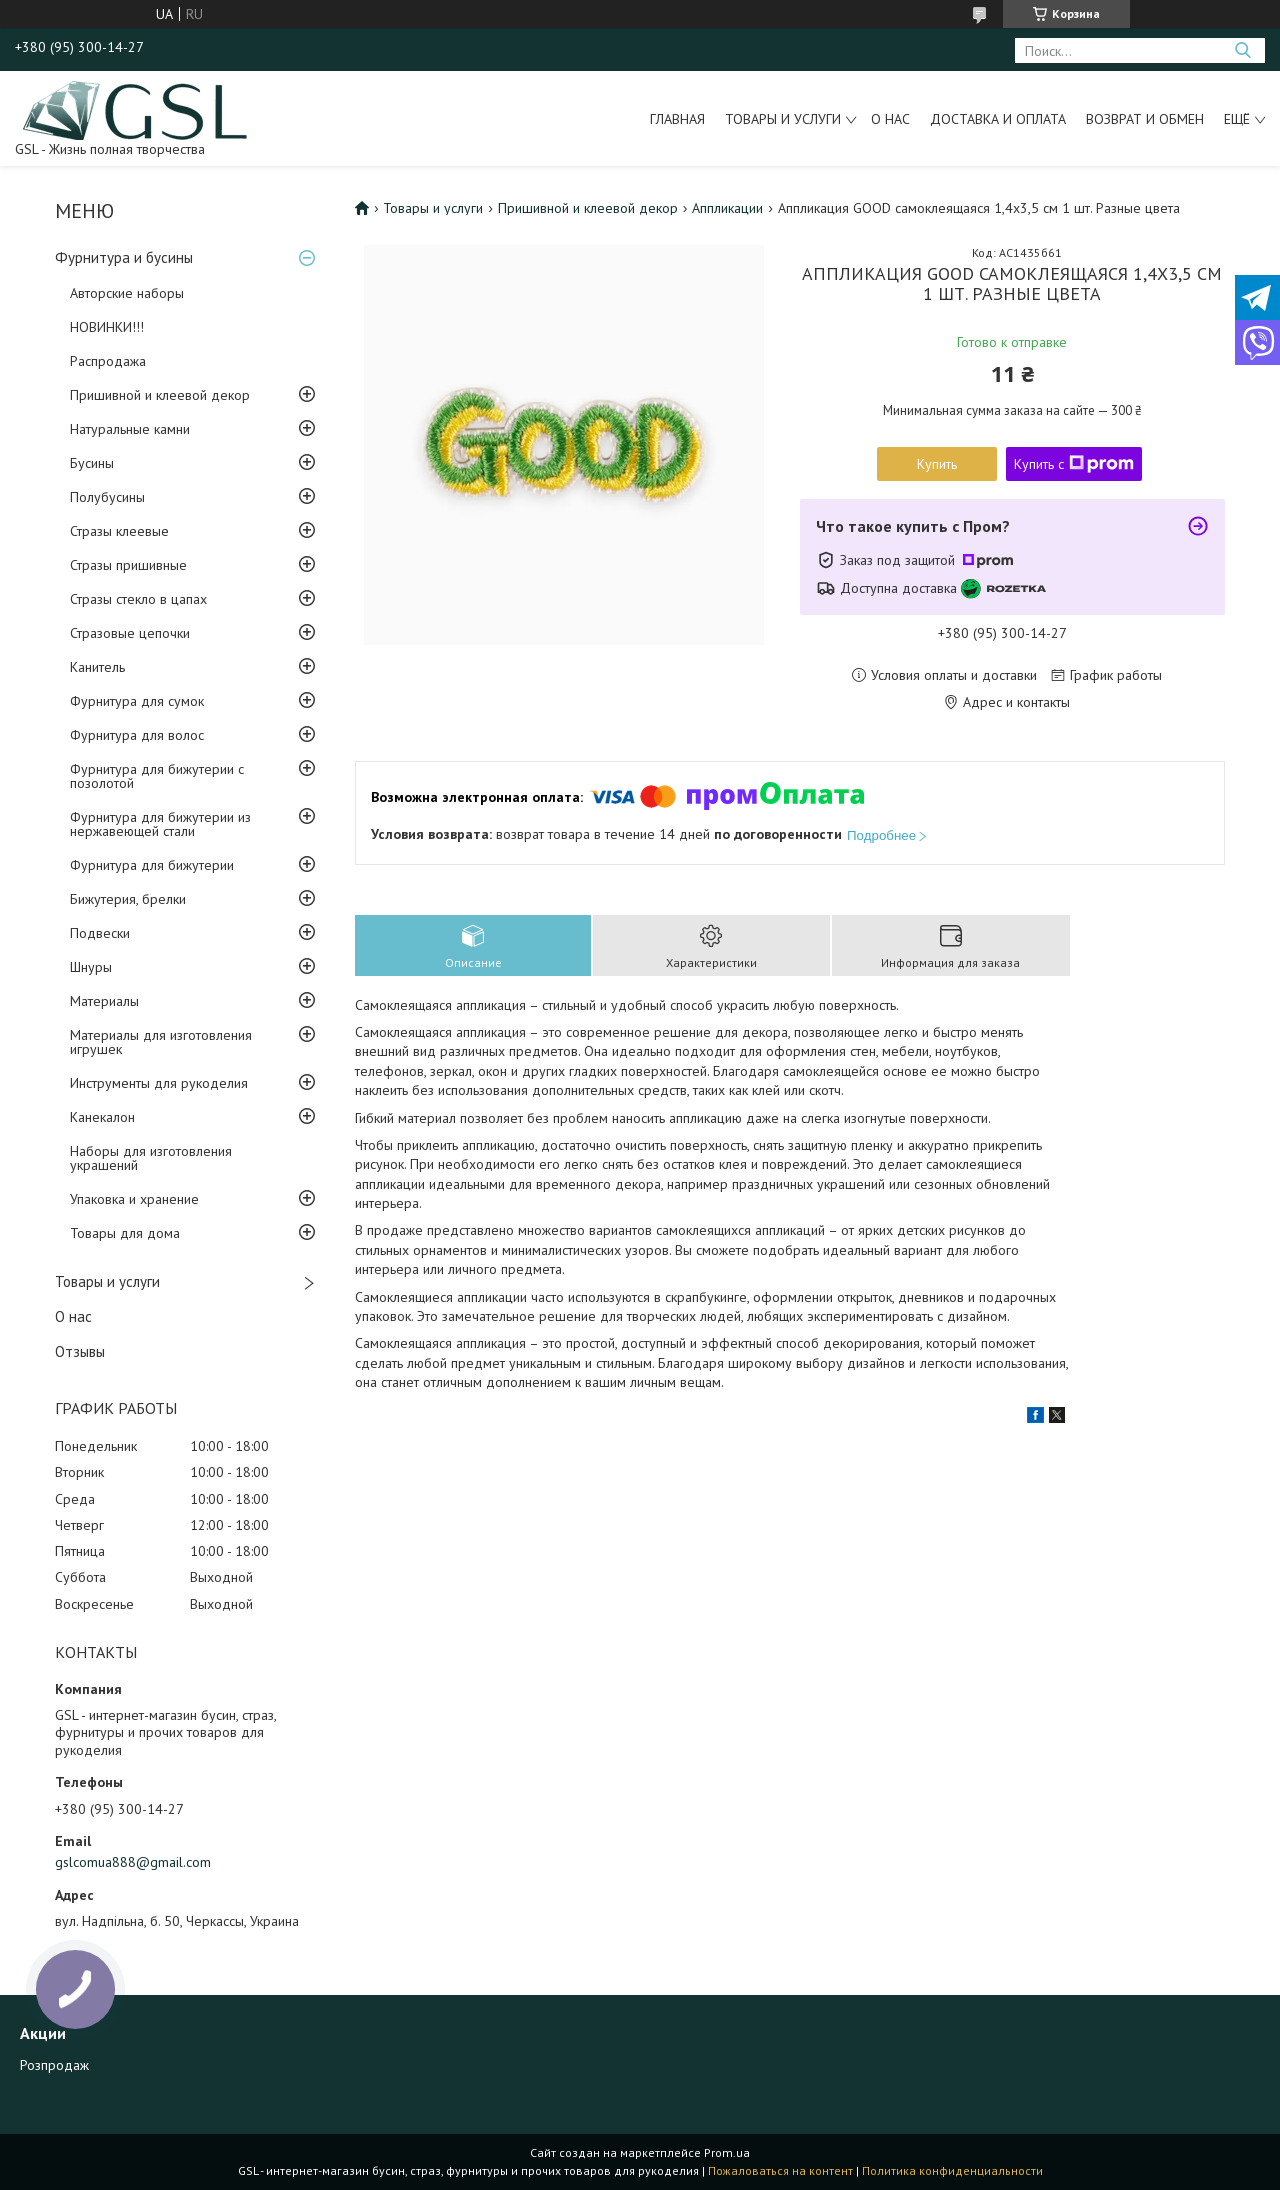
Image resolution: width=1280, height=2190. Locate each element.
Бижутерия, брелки (128, 899)
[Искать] (1242, 50)
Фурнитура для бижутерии (152, 865)
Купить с (1074, 464)
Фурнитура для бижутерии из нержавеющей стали (160, 824)
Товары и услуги (783, 119)
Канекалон (102, 1117)
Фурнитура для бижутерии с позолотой (157, 776)
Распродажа (108, 361)
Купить (937, 464)
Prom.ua (727, 2152)
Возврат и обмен (1145, 119)
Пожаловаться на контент (780, 2170)
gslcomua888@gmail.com (133, 1862)
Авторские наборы (127, 293)
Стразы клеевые (119, 531)
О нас (890, 119)
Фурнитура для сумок (137, 701)
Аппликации (727, 208)
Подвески (100, 933)
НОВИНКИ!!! (107, 327)
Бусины (92, 463)
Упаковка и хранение (134, 1199)
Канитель (97, 667)
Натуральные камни (130, 429)
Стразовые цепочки (130, 633)
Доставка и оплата (998, 119)
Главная (677, 119)
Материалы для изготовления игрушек (161, 1042)
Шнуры (91, 967)
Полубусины (107, 497)
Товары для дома (125, 1233)
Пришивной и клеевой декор (160, 395)
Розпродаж (54, 2065)
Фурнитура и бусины (124, 257)
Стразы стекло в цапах (138, 599)
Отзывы (80, 1351)
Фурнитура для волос (137, 735)
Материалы (104, 1001)
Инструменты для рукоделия (159, 1083)
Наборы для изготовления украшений (151, 1158)
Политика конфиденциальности (952, 2170)
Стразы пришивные (128, 565)
